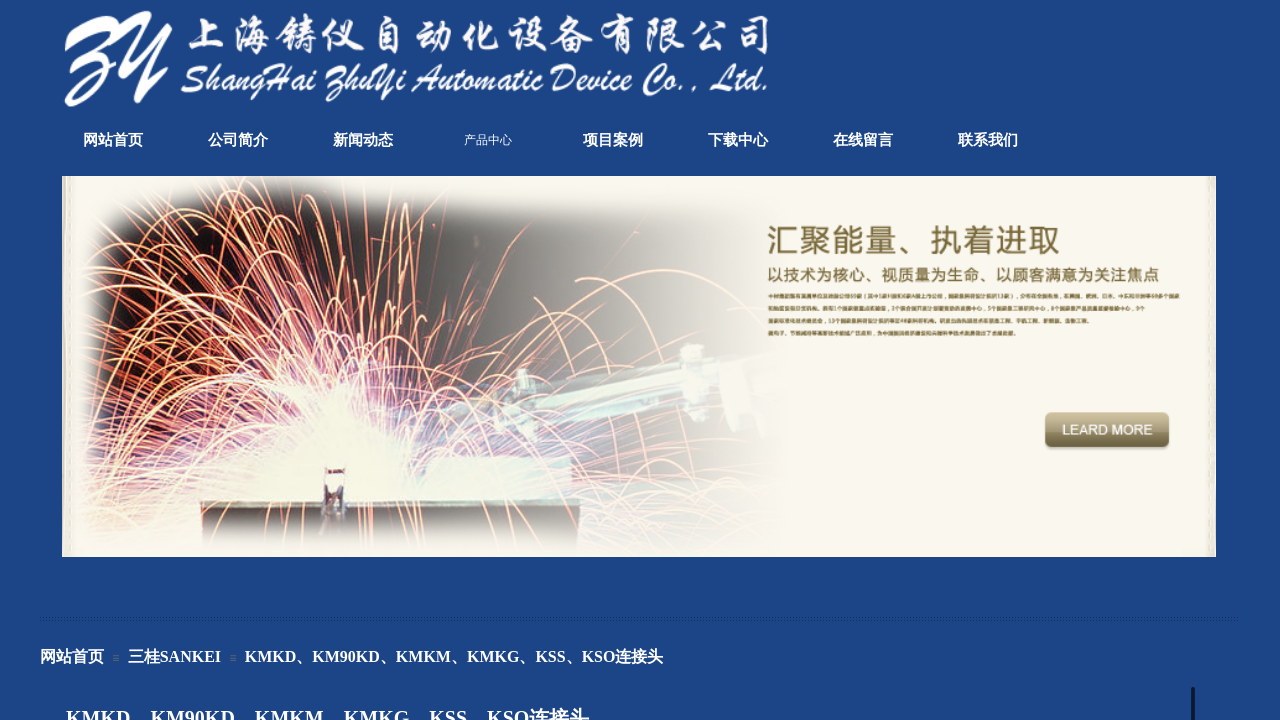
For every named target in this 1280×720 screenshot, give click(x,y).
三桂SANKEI (174, 656)
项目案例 (613, 140)
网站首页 (113, 140)
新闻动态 (363, 140)
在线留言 (863, 140)
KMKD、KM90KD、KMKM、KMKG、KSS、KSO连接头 (454, 656)
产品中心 (488, 140)
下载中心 (738, 140)
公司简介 (238, 140)
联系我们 (988, 140)
